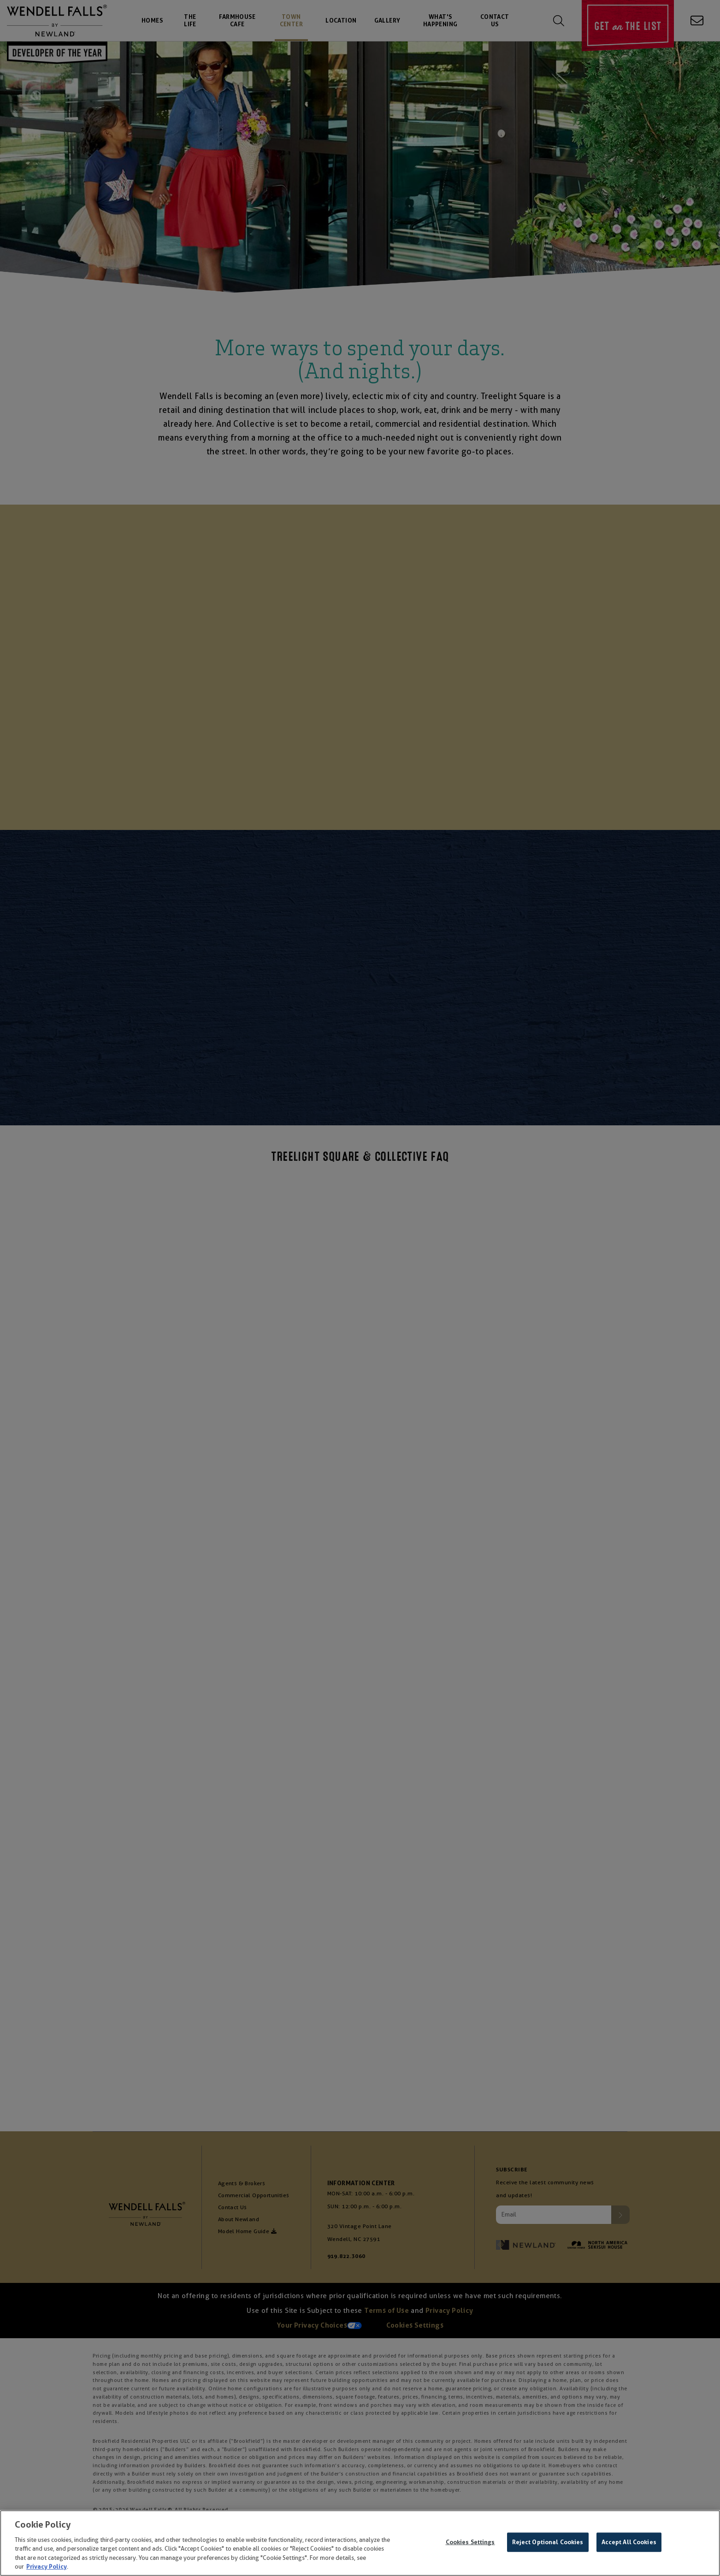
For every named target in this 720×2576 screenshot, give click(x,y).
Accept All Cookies (629, 2542)
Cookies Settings (470, 2542)
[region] (360, 2543)
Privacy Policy (46, 2566)
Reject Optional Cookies (548, 2542)
